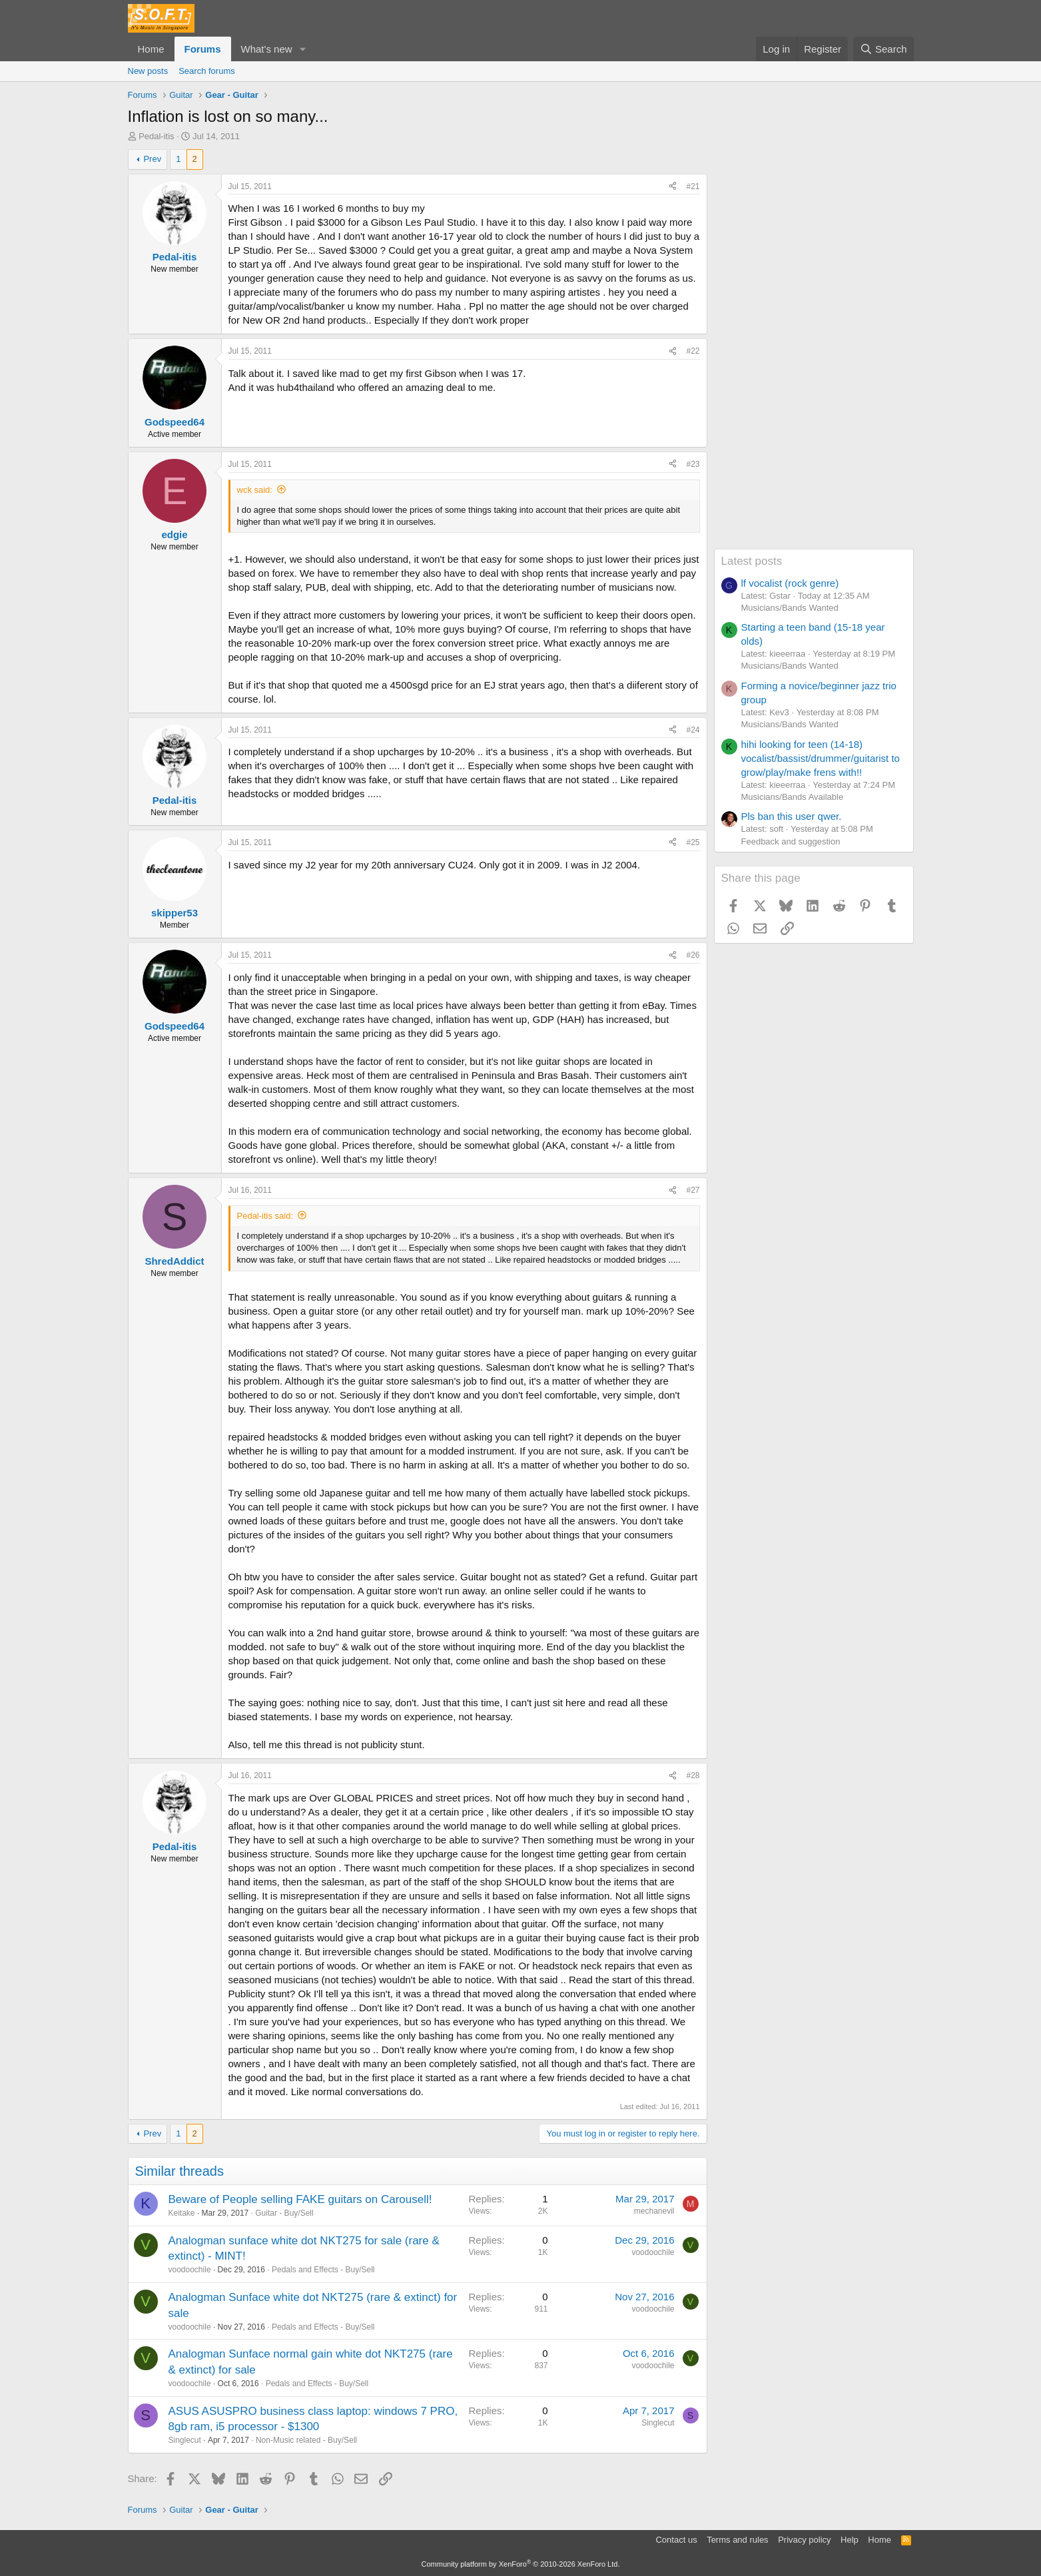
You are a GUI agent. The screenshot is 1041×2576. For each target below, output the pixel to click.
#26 (692, 955)
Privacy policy (804, 2540)
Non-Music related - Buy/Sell (306, 2440)
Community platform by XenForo (521, 2564)
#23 (692, 464)
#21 (692, 186)
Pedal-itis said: (265, 1216)
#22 (692, 351)
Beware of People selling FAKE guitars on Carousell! (300, 2199)
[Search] (883, 49)
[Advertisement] (814, 349)
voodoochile (190, 2269)
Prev (152, 159)
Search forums (206, 71)
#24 (692, 730)
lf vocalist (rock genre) (790, 583)
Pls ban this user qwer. (791, 816)
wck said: (254, 490)
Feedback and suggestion (791, 841)
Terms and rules (737, 2540)
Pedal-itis (156, 136)
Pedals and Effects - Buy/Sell (323, 2269)
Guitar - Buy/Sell (284, 2213)
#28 (692, 1775)
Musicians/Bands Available (792, 797)
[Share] (672, 186)
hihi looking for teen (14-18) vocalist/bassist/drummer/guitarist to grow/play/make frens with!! (820, 758)
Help (850, 2540)
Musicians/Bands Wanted (790, 608)
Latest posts (752, 561)
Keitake (182, 2213)
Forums (202, 49)
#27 (692, 1190)
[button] (302, 49)
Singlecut (185, 2440)
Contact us (676, 2540)
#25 (692, 842)
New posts (148, 71)
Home (151, 49)
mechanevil (654, 2211)
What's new (266, 49)
